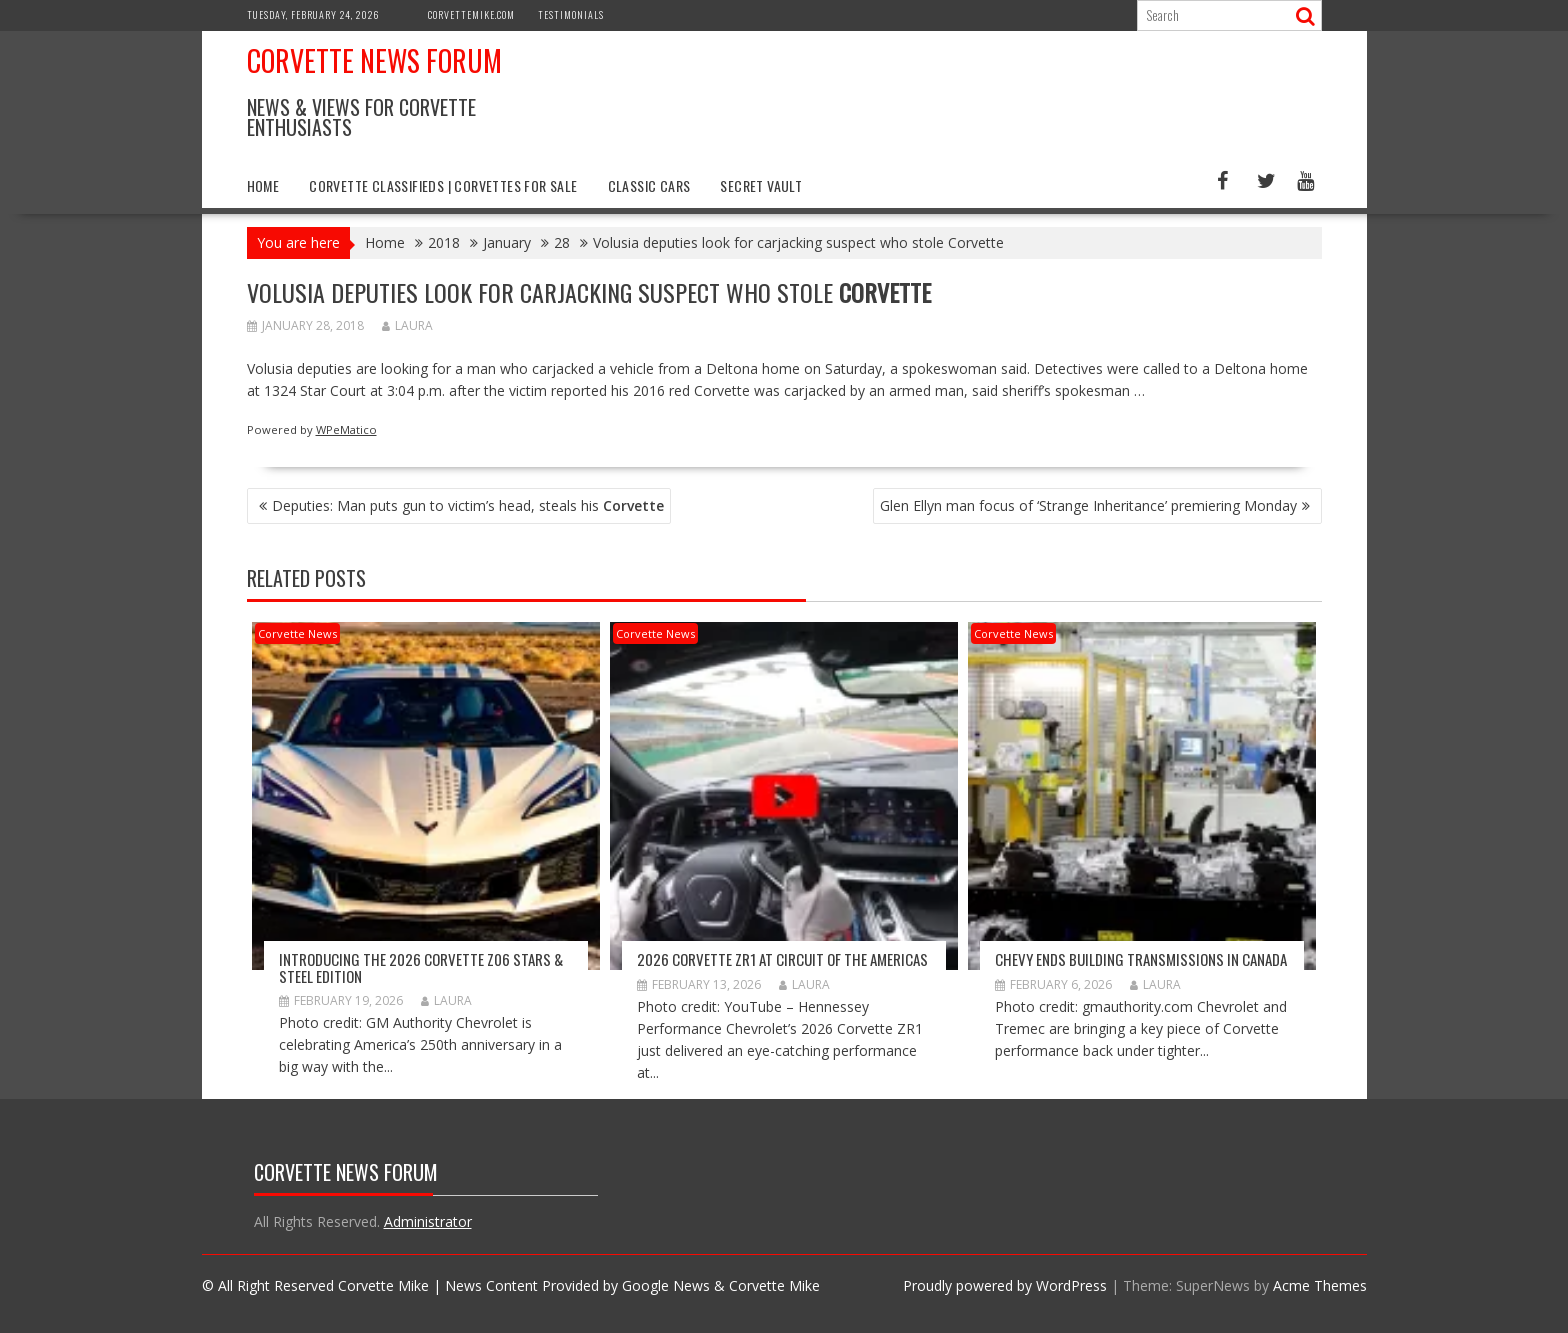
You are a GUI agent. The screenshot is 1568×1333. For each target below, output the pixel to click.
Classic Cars (649, 185)
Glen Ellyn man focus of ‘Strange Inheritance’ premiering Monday (1088, 505)
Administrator (428, 1221)
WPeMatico (346, 429)
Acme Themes (1320, 1285)
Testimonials (571, 14)
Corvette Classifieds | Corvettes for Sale (443, 185)
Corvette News (297, 633)
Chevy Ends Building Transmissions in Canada (1141, 959)
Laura (407, 325)
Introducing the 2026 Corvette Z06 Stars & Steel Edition (421, 967)
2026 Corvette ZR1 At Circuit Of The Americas (782, 959)
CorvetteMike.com (471, 14)
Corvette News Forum (374, 60)
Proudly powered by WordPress (1005, 1285)
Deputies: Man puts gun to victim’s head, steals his (468, 505)
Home (263, 185)
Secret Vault (761, 185)
